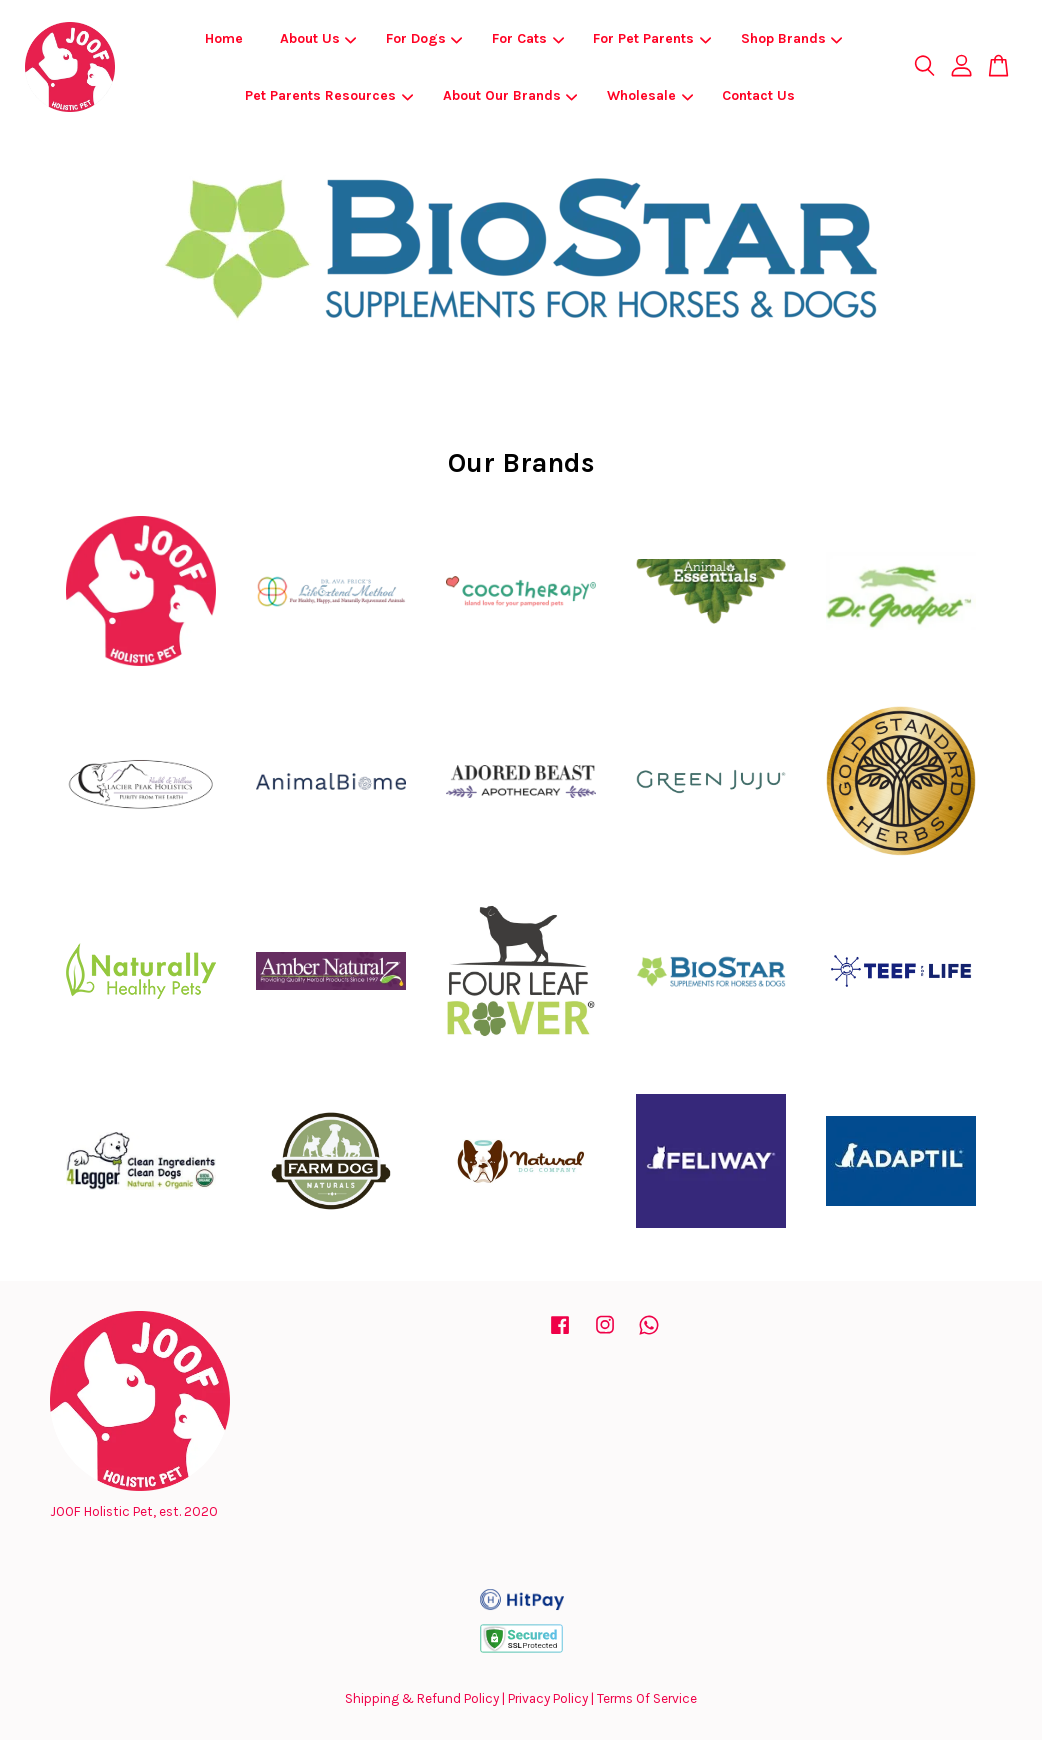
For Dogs (424, 38)
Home (224, 38)
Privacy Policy (548, 1698)
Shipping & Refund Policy (422, 1698)
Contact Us (758, 95)
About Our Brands (510, 95)
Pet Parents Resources (329, 95)
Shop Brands (792, 38)
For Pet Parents (652, 38)
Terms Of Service (647, 1698)
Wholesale (650, 95)
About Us (318, 38)
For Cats (528, 38)
